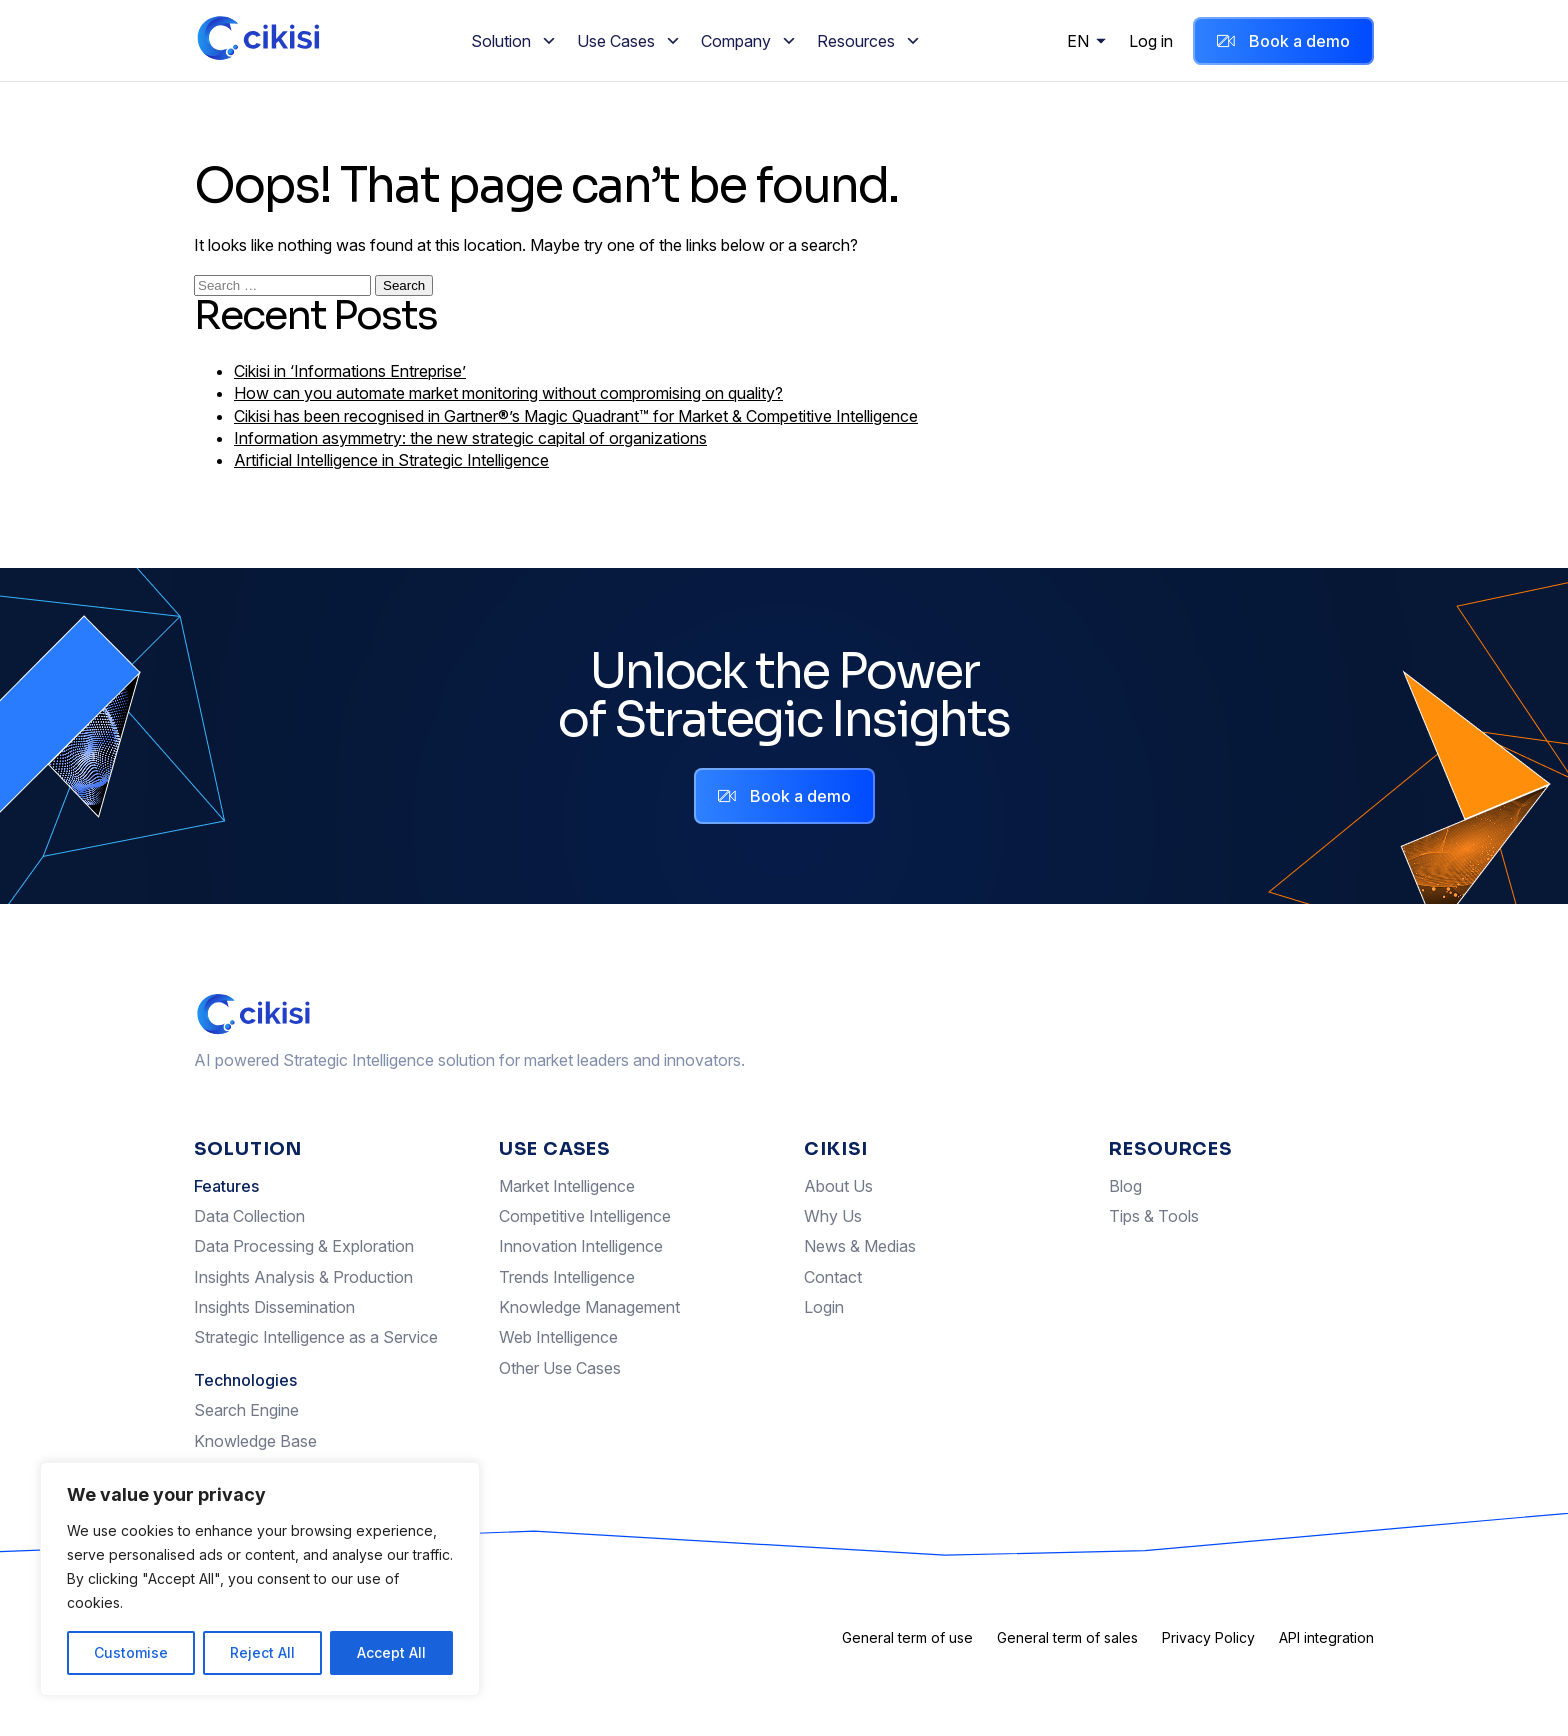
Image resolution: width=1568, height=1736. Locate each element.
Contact (833, 1277)
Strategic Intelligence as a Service (316, 1337)
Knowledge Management (589, 1307)
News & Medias (860, 1246)
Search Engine (246, 1410)
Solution (514, 41)
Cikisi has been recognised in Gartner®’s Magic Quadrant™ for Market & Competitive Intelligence (576, 416)
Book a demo (1283, 41)
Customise (131, 1652)
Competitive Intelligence (585, 1216)
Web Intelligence (558, 1337)
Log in (1151, 41)
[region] (260, 1579)
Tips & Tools (1154, 1216)
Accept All (391, 1652)
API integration (1326, 1637)
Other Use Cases (560, 1368)
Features (226, 1186)
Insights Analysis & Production (303, 1277)
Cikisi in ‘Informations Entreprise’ (350, 371)
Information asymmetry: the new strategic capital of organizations (470, 438)
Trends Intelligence (567, 1277)
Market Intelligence (567, 1186)
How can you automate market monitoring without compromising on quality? (508, 393)
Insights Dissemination (274, 1307)
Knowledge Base (255, 1441)
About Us (838, 1186)
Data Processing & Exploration (304, 1246)
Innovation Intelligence (581, 1246)
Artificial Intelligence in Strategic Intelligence (391, 460)
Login (824, 1307)
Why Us (833, 1216)
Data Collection (249, 1216)
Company (749, 41)
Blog (1125, 1186)
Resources (869, 41)
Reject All (262, 1652)
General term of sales (1067, 1637)
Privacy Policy (1208, 1637)
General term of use (907, 1637)
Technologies (245, 1380)
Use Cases (629, 41)
